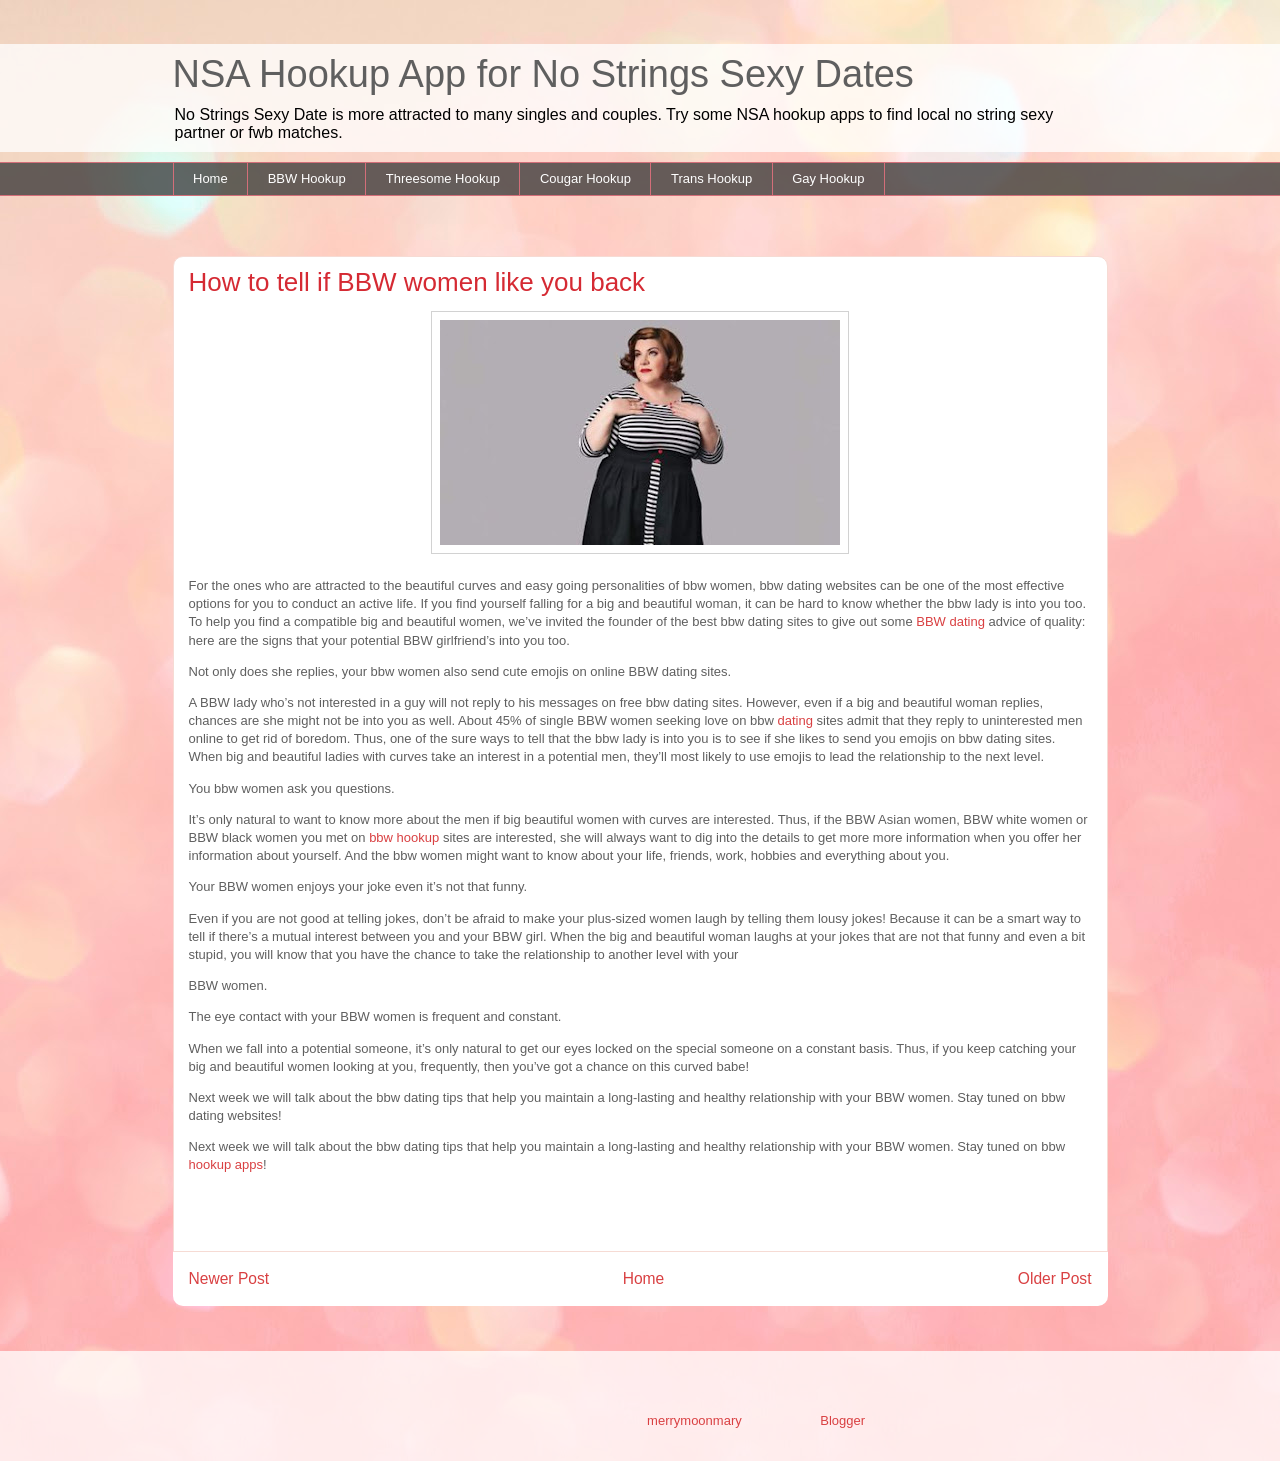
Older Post (1055, 1278)
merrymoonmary (694, 1420)
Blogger (842, 1420)
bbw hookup (406, 837)
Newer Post (229, 1278)
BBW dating (950, 621)
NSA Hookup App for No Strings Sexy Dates (543, 74)
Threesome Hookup (443, 178)
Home (210, 178)
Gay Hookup (828, 178)
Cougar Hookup (585, 178)
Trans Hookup (711, 178)
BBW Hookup (307, 178)
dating (794, 720)
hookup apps (226, 1164)
